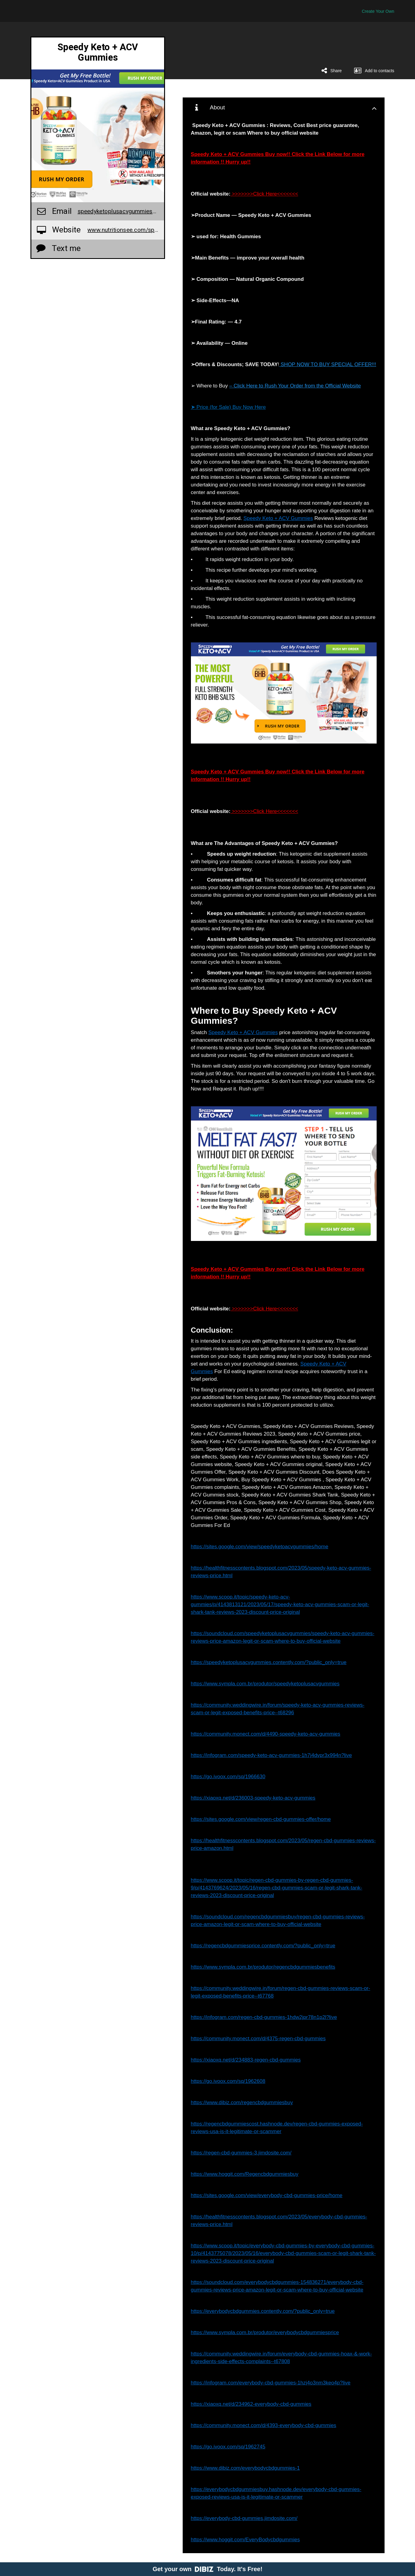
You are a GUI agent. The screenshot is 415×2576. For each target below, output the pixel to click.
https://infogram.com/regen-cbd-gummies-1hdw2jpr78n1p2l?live (264, 2017)
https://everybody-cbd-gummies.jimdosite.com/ (244, 2518)
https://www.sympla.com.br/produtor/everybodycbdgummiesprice (265, 2332)
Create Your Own (378, 11)
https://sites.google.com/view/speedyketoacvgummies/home (260, 1546)
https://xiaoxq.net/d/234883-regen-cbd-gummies (246, 2060)
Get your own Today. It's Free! (207, 2569)
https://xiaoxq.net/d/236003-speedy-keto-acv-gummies (253, 1798)
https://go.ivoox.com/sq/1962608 (228, 2081)
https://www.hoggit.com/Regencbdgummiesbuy (244, 2174)
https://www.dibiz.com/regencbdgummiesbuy (242, 2102)
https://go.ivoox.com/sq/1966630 (228, 1776)
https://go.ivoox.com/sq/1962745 (228, 2447)
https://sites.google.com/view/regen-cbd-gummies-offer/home (261, 1819)
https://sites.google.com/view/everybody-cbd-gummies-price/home (267, 2195)
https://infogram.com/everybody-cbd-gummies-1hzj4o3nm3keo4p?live (270, 2383)
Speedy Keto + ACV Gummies (278, 518)
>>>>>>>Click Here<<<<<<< (264, 194)
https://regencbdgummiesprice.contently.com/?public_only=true (263, 1946)
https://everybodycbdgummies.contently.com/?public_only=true (263, 2311)
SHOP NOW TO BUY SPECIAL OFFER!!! (327, 364)
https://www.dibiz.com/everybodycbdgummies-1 (245, 2468)
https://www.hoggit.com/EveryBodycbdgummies (245, 2539)
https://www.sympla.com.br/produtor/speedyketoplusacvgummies (265, 1684)
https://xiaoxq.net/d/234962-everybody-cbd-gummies (251, 2404)
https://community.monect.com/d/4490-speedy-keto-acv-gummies (265, 1734)
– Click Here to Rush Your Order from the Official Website (295, 386)
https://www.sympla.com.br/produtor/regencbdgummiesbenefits (263, 1967)
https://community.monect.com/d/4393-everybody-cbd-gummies (263, 2425)
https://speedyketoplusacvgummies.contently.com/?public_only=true (268, 1662)
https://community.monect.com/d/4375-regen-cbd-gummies (258, 2038)
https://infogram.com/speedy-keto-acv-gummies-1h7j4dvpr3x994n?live (271, 1755)
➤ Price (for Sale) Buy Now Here (228, 407)
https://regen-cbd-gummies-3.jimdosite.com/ (241, 2153)
